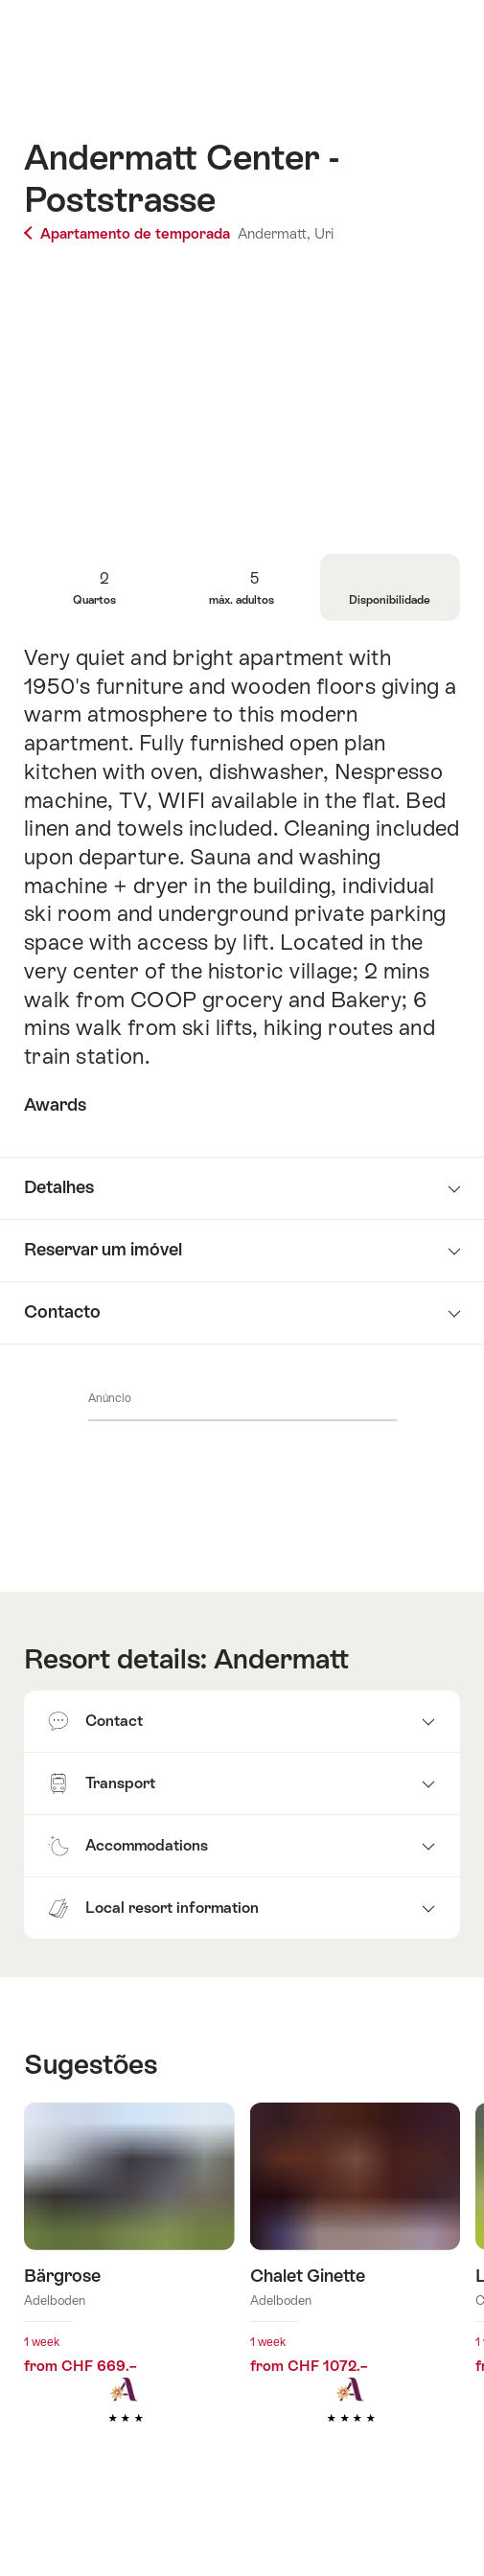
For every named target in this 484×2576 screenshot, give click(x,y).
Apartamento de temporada (129, 233)
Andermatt (281, 1659)
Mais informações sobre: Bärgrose (129, 2292)
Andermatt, (274, 233)
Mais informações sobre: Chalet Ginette (355, 2292)
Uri (324, 233)
